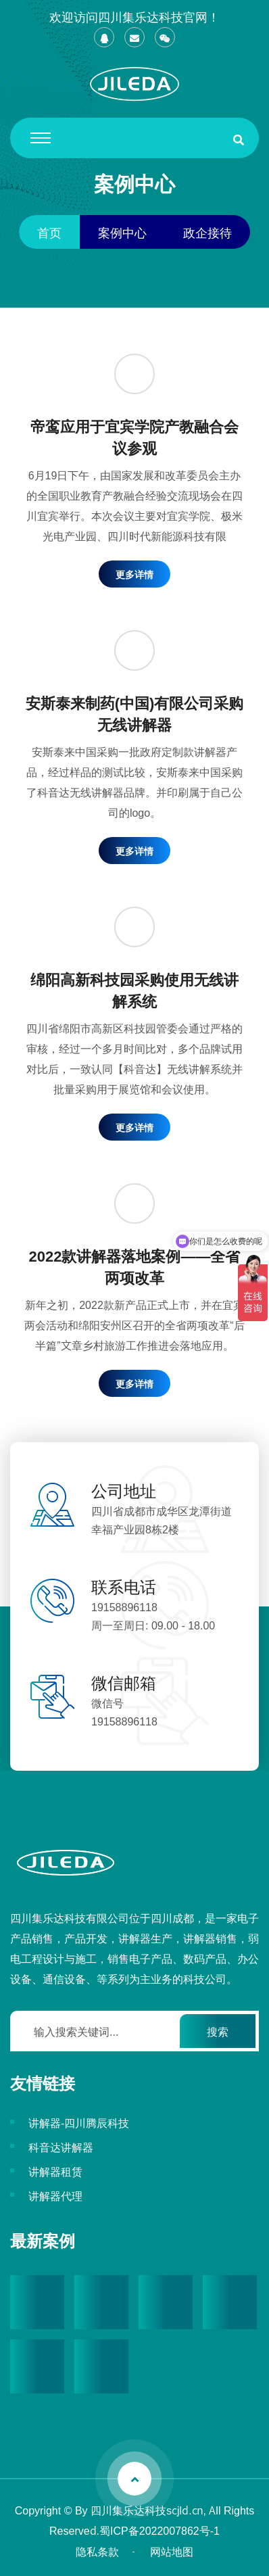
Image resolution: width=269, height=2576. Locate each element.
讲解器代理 (55, 2195)
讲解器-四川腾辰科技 (78, 2122)
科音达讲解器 (60, 2147)
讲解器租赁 (55, 2171)
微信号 (107, 1702)
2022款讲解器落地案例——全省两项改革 (135, 1265)
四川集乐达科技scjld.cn (147, 2510)
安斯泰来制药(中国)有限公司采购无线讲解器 (135, 712)
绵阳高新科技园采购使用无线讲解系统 (134, 989)
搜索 (217, 2031)
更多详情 (134, 574)
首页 (49, 232)
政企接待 (207, 232)
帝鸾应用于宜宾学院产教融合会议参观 (134, 436)
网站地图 (171, 2551)
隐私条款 (97, 2551)
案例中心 (122, 232)
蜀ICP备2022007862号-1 (159, 2530)
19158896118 (124, 1606)
